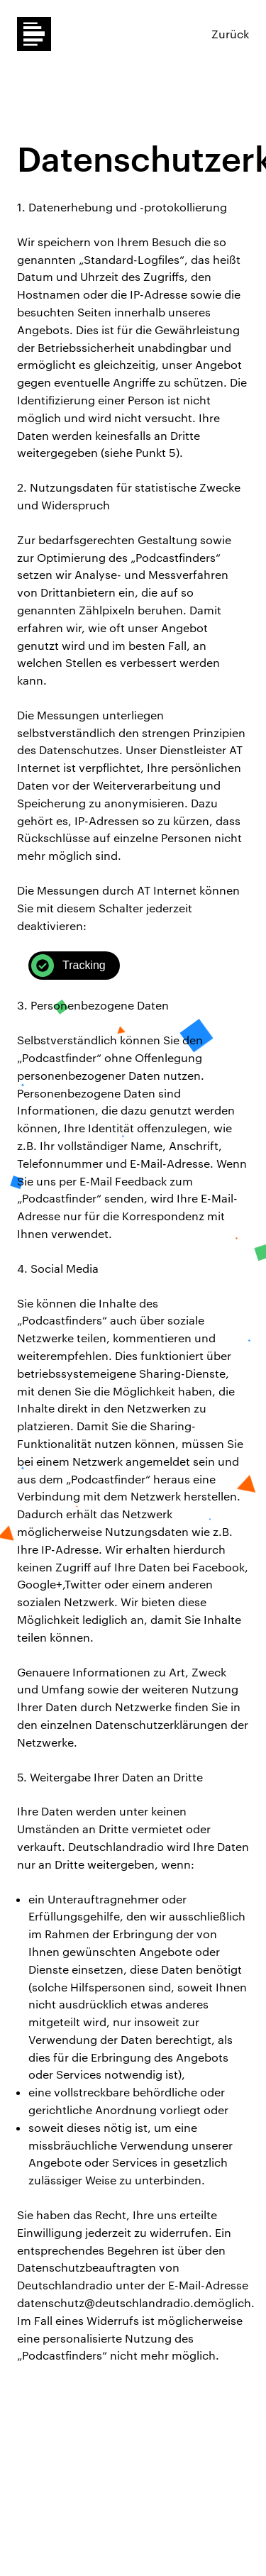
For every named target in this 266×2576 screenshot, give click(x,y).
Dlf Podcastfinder (34, 34)
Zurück (230, 33)
